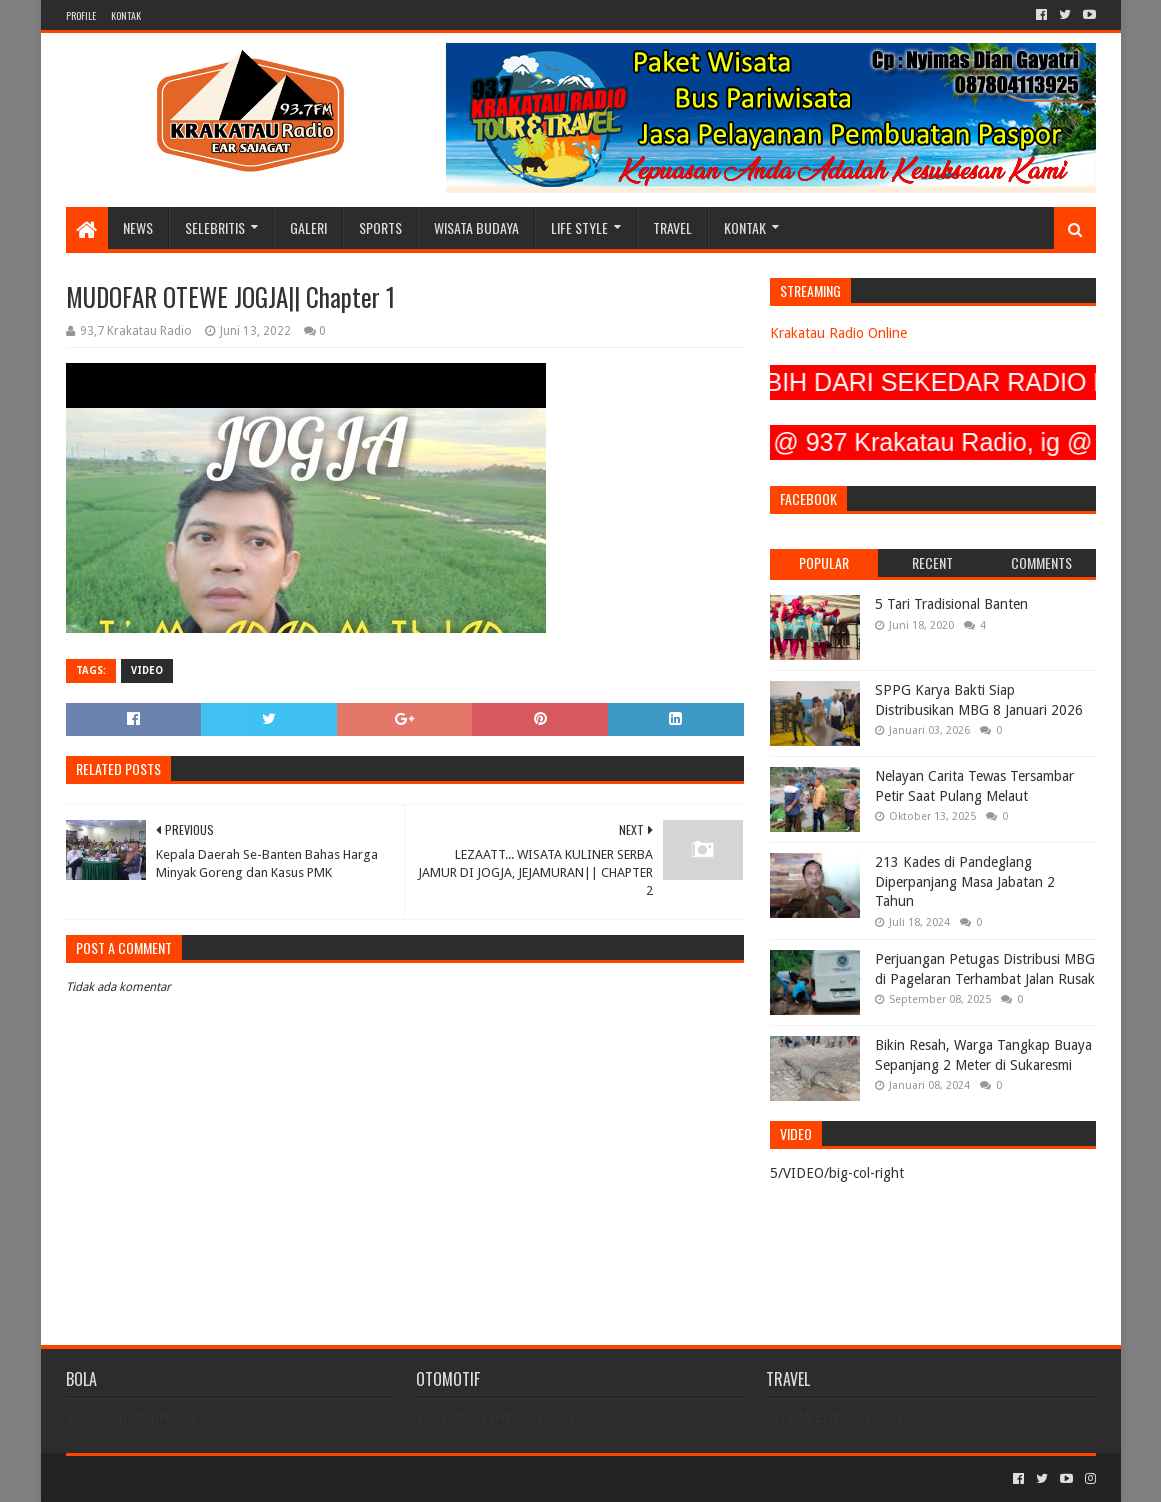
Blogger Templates (292, 1478)
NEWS (138, 227)
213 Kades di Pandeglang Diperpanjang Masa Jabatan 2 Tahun (965, 881)
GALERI (308, 227)
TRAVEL (672, 227)
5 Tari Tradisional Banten (951, 604)
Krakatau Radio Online (838, 333)
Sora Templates (177, 1478)
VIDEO (147, 670)
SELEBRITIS (215, 227)
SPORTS (380, 227)
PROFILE (81, 15)
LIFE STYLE (579, 227)
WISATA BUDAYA (476, 227)
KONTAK (126, 15)
